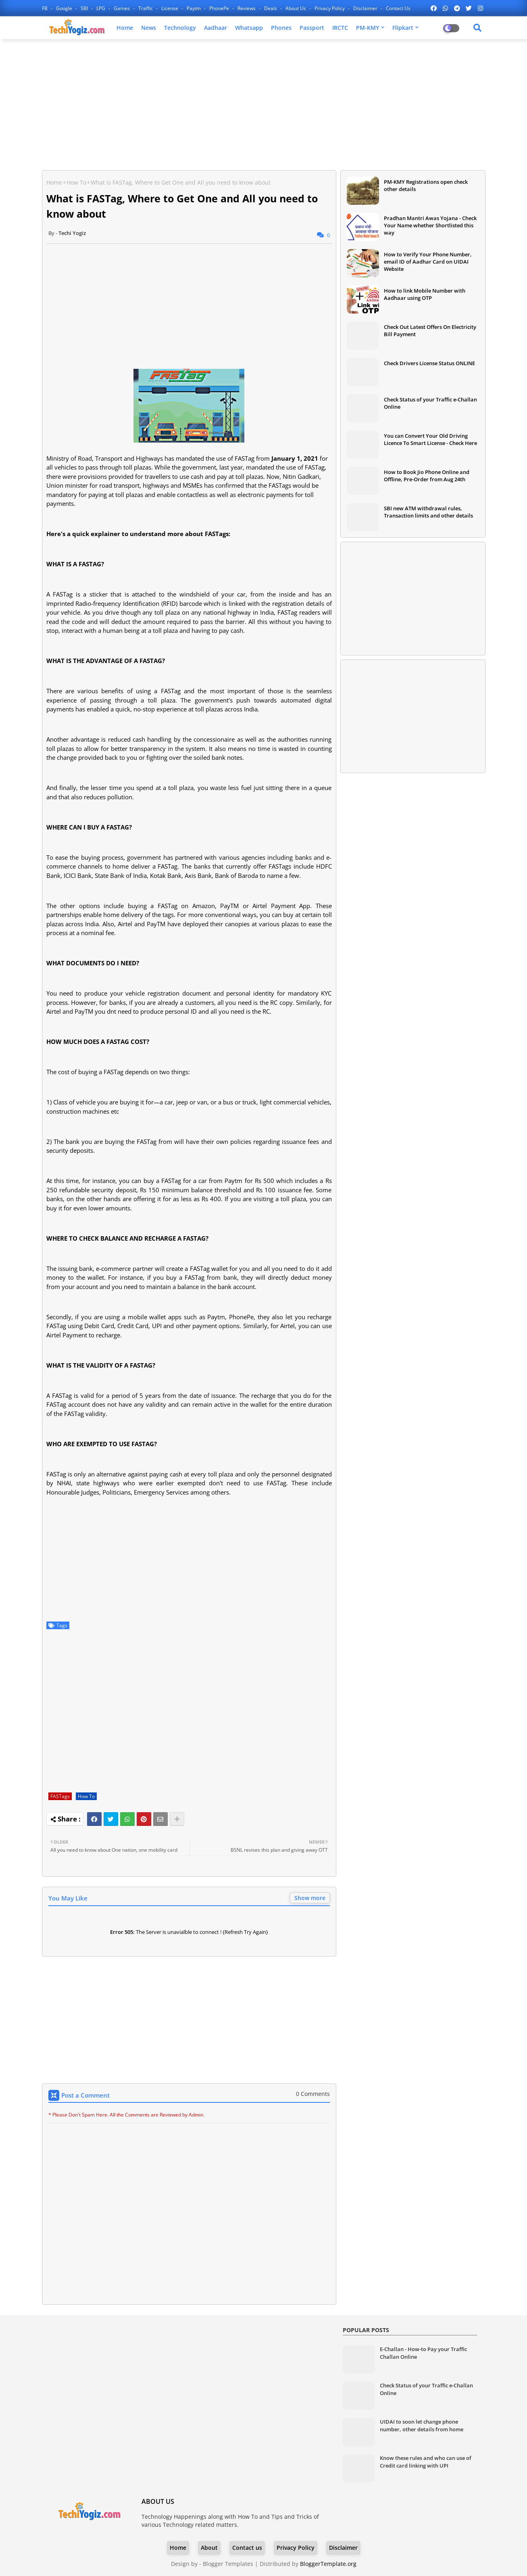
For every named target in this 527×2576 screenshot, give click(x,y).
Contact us (398, 8)
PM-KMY (367, 27)
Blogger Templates (228, 2564)
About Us (296, 8)
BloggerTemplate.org (328, 2564)
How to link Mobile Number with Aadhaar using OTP (424, 294)
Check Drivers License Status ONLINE (429, 363)
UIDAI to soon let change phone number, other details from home (421, 2425)
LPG (101, 8)
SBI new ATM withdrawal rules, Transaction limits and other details (428, 512)
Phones (281, 27)
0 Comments (313, 2094)
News (148, 27)
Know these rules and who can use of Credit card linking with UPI (425, 2461)
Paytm (194, 8)
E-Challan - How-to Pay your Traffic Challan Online (423, 2352)
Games (122, 8)
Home (125, 27)
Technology (180, 27)
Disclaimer (366, 8)
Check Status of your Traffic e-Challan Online (430, 403)
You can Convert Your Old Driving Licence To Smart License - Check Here (430, 439)
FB (45, 8)
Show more (309, 1898)
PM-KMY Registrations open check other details (426, 185)
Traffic (146, 8)
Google (64, 8)
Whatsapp (249, 27)
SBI (85, 8)
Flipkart (402, 27)
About (209, 2547)
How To (76, 182)
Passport (312, 27)
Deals (271, 8)
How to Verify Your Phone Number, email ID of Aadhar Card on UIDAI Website (428, 261)
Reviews (247, 8)
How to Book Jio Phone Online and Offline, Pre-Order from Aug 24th (426, 475)
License (170, 8)
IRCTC (340, 27)
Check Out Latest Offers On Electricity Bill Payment (430, 330)
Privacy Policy (330, 8)
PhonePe (219, 8)
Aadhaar (215, 27)
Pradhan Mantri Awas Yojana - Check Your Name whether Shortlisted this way (430, 225)
